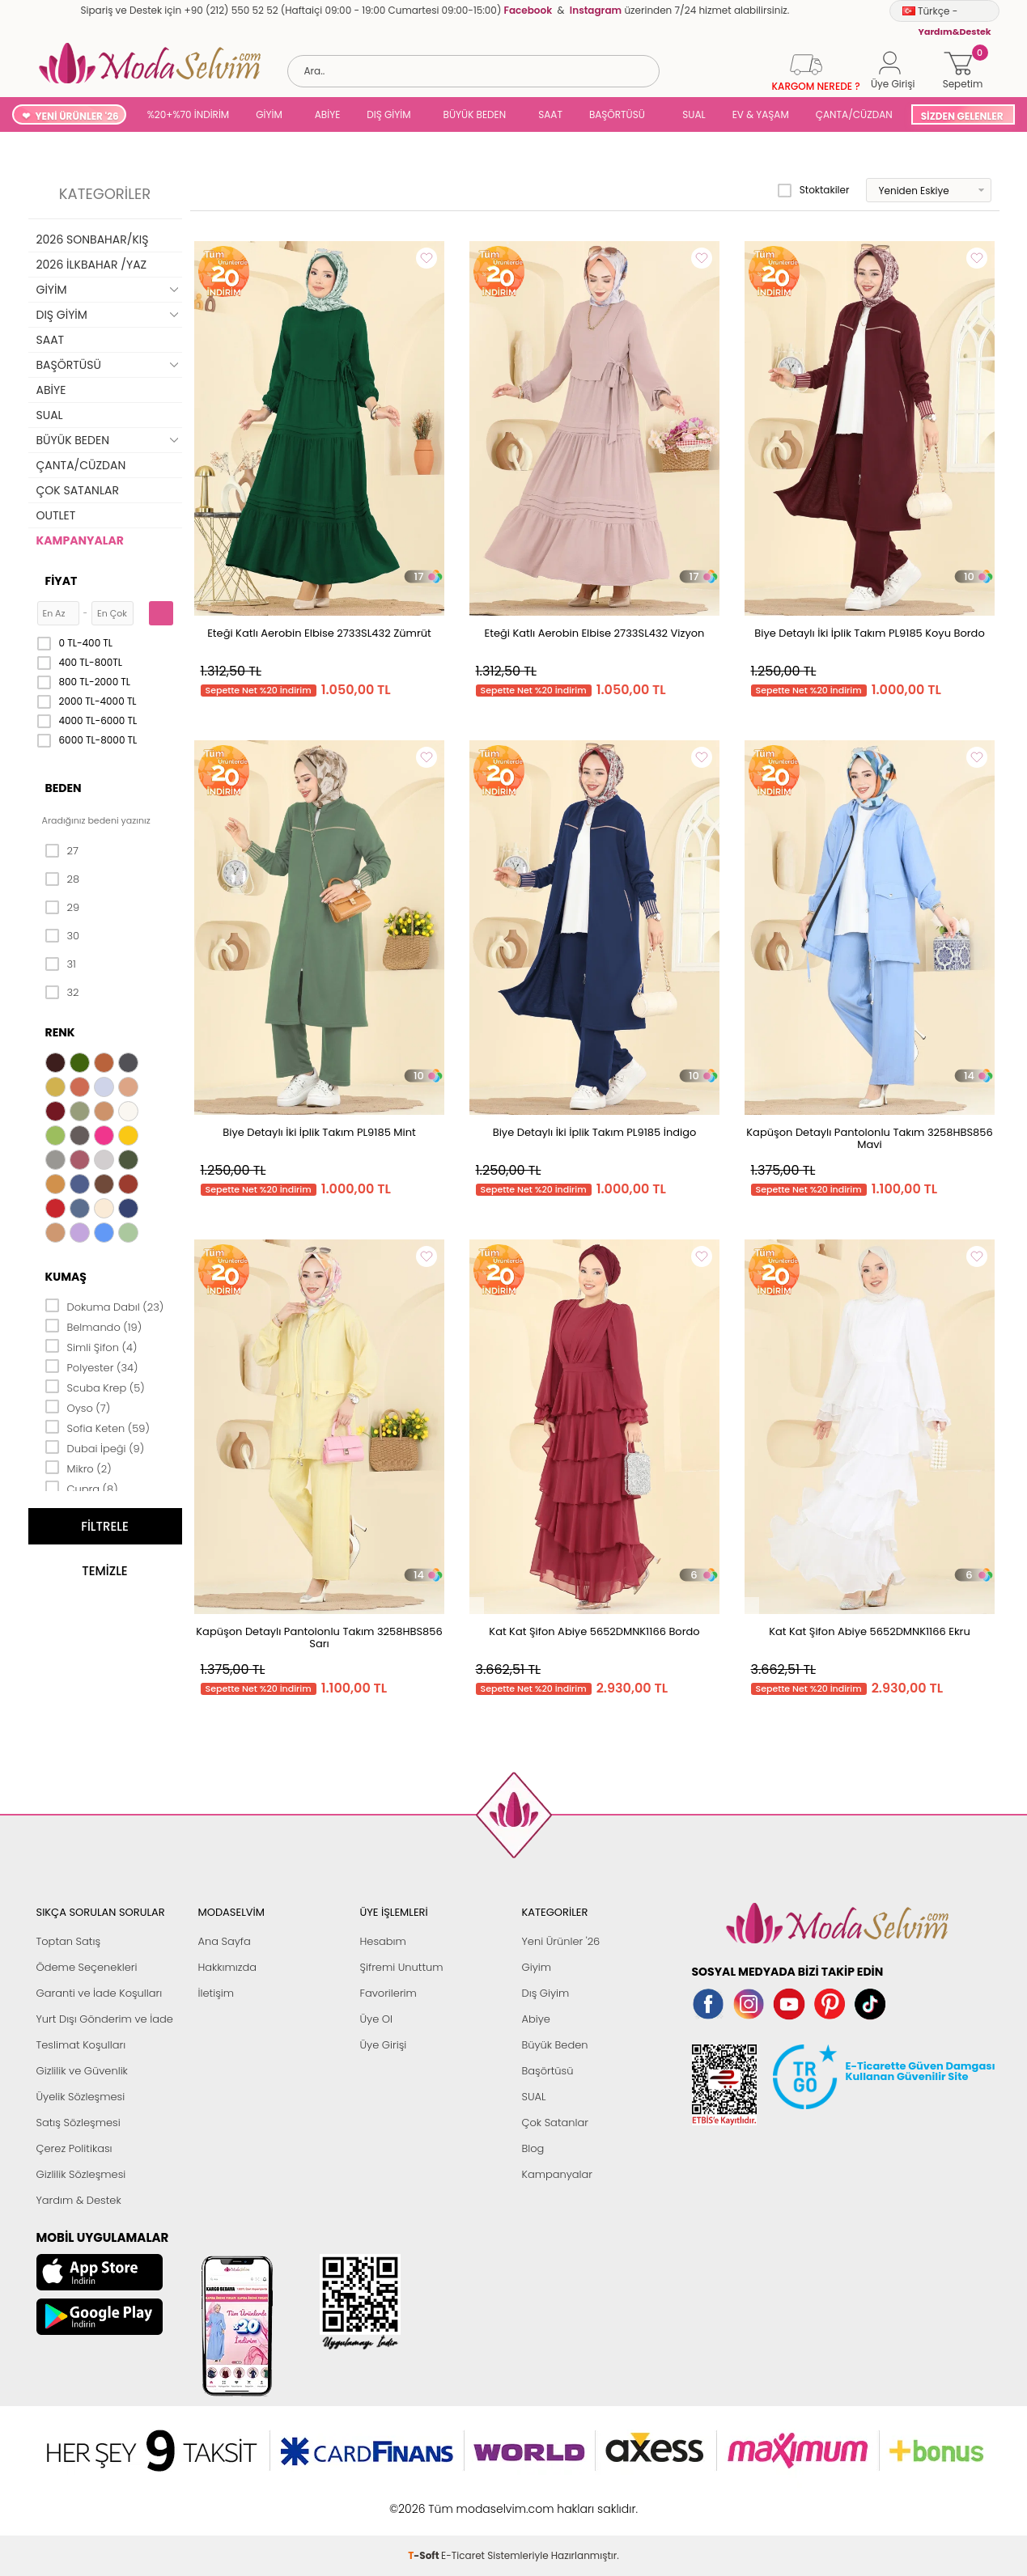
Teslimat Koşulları (81, 2045)
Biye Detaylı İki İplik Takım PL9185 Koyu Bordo (869, 633)
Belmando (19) (93, 1326)
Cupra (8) (81, 1488)
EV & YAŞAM (760, 114)
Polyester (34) (91, 1366)
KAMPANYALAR (80, 540)
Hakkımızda (227, 1967)
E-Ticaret (463, 2500)
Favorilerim (388, 1993)
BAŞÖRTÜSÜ (617, 114)
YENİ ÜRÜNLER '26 (76, 116)
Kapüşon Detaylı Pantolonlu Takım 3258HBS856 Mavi (869, 1138)
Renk (60, 1032)
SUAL (691, 114)
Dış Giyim (546, 1993)
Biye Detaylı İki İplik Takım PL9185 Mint (319, 1132)
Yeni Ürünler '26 (561, 1941)
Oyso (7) (78, 1407)
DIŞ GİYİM (388, 114)
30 (62, 936)
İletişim (216, 1993)
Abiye (536, 2019)
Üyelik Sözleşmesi (80, 2096)
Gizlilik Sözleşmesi (81, 2174)
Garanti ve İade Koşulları (99, 1993)
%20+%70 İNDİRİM (188, 114)
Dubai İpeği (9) (95, 1447)
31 (60, 964)
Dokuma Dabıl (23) (104, 1306)
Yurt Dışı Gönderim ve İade (104, 2019)
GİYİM (269, 114)
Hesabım (383, 1941)
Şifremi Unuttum (401, 1967)
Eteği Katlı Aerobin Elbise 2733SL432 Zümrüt (319, 633)
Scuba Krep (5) (95, 1387)
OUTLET (56, 515)
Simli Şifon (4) (91, 1346)
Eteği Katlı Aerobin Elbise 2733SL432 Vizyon (595, 633)
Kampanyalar (557, 2174)
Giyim (537, 1967)
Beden (63, 788)
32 (62, 993)
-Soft (424, 2500)
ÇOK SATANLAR (77, 490)
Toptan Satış (68, 1941)
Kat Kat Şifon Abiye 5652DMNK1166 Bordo (594, 1631)
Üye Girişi (383, 2045)
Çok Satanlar (555, 2122)
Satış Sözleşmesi (78, 2122)
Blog (533, 2148)
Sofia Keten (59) (97, 1427)
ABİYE (328, 114)
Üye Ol (376, 2019)
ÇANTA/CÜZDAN (854, 114)
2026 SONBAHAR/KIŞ (92, 239)
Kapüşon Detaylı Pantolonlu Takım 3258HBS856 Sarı (319, 1637)
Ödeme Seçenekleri (87, 1967)
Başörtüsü (548, 2070)
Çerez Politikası (74, 2148)
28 (62, 879)
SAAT (550, 114)
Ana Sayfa (224, 1941)
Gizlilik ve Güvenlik (82, 2070)
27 (62, 851)
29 (62, 908)
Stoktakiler (814, 190)
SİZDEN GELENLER (962, 116)
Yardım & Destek (78, 2200)
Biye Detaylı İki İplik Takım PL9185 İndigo (595, 1132)
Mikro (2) (78, 1468)
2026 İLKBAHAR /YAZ (91, 264)
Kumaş (66, 1277)
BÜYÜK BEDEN (475, 114)
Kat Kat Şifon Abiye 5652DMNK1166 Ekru (869, 1631)
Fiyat (61, 581)
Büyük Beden (555, 2045)
